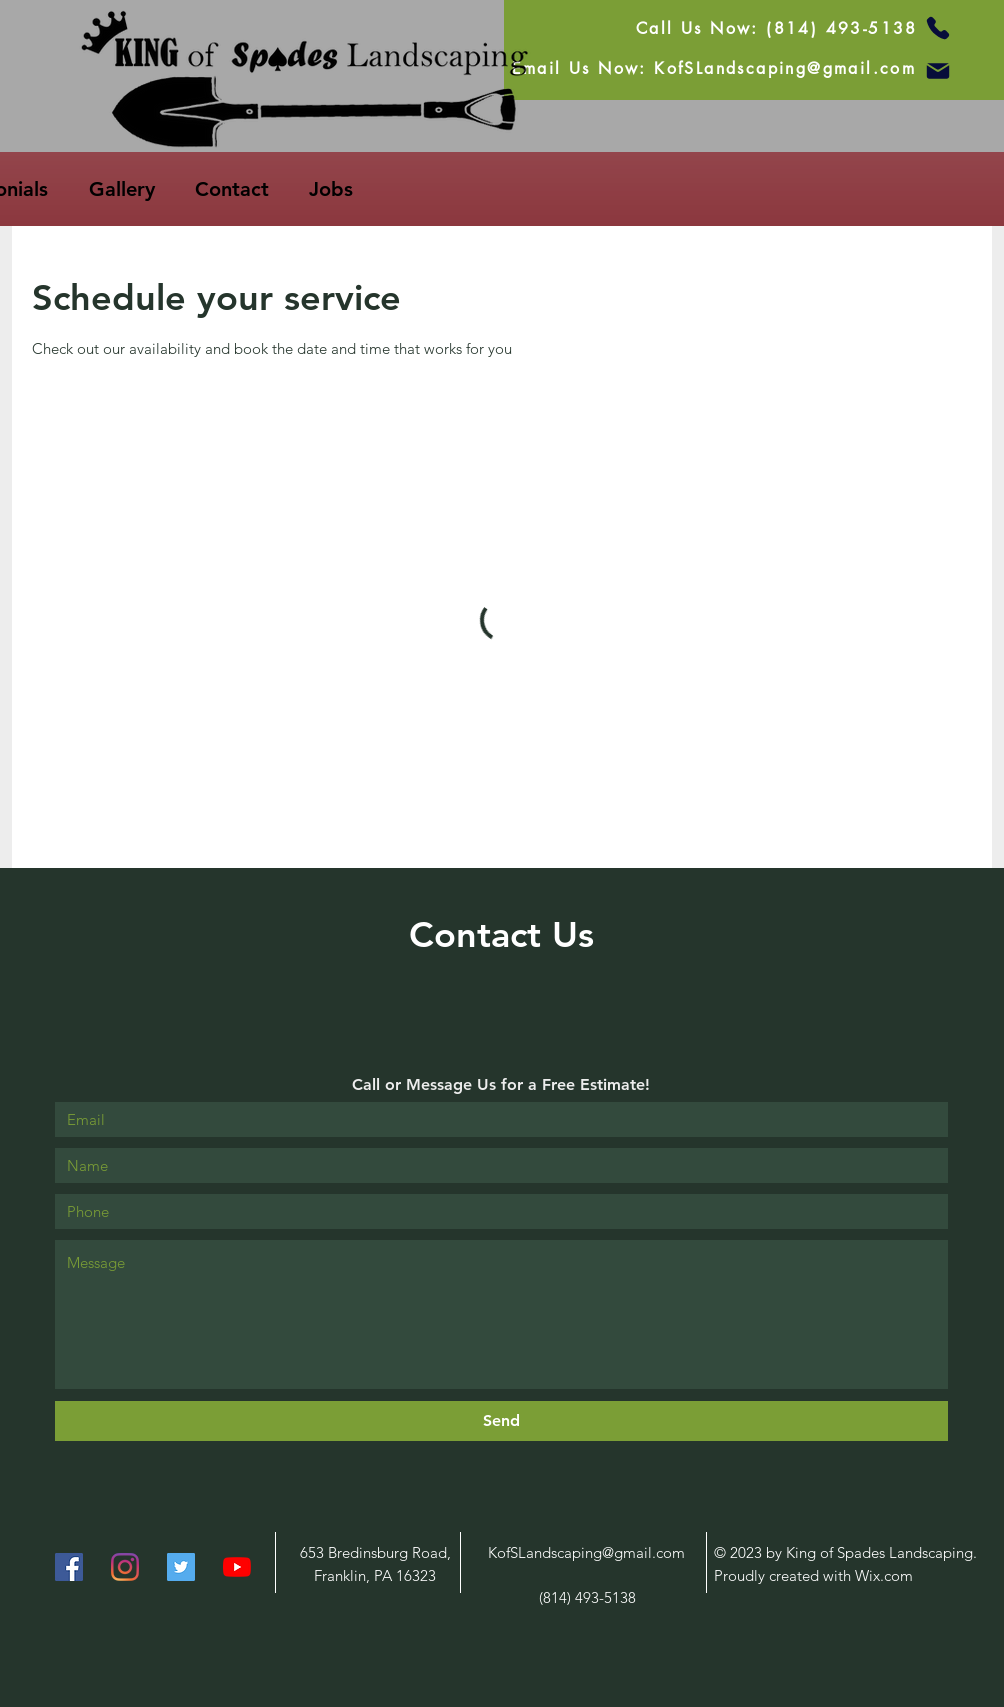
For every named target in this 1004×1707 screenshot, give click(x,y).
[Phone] (938, 28)
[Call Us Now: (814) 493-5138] (777, 28)
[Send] (501, 1421)
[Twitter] (181, 1567)
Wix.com (884, 1575)
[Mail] (938, 71)
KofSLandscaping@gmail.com (586, 1552)
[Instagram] (125, 1567)
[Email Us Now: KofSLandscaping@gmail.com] (714, 68)
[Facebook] (69, 1567)
